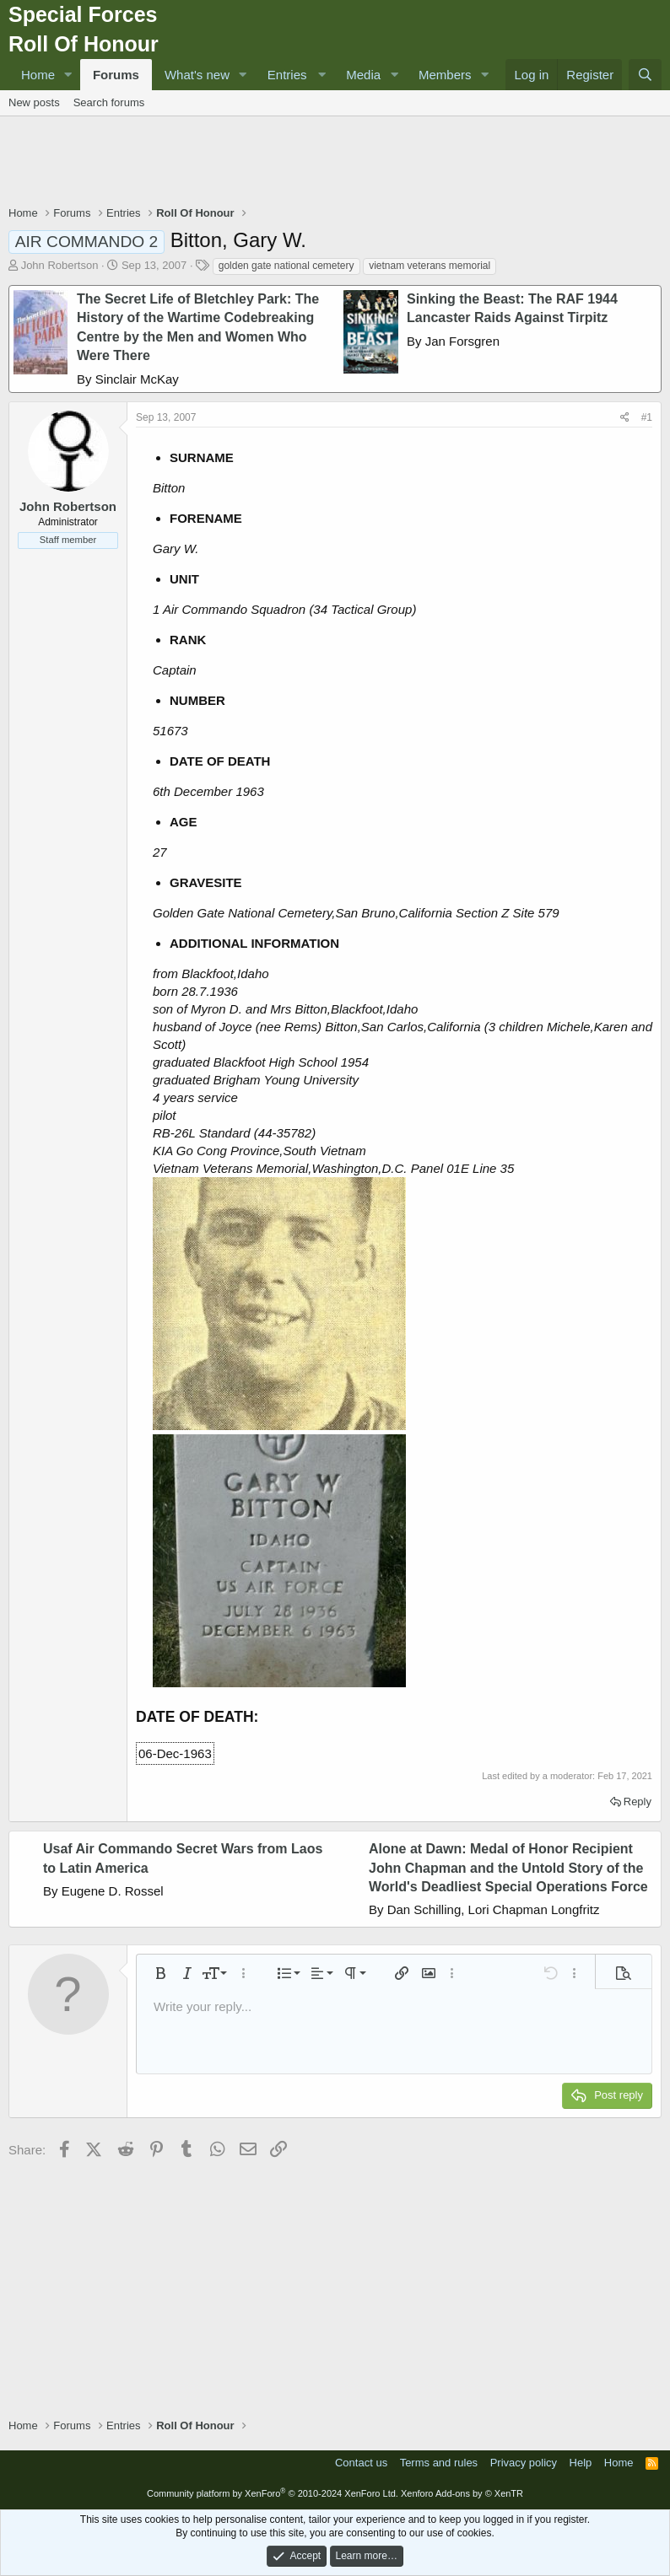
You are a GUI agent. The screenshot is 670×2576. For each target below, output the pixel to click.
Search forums (109, 102)
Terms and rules (439, 2462)
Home (38, 74)
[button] (68, 74)
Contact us (361, 2462)
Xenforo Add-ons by (462, 2493)
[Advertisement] (335, 163)
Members (445, 74)
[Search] (645, 74)
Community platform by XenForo (272, 2493)
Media (363, 74)
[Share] (624, 418)
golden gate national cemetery (286, 266)
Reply (637, 1801)
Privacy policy (523, 2462)
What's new (197, 74)
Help (581, 2462)
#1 (646, 417)
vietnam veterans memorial (429, 266)
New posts (34, 102)
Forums (116, 74)
